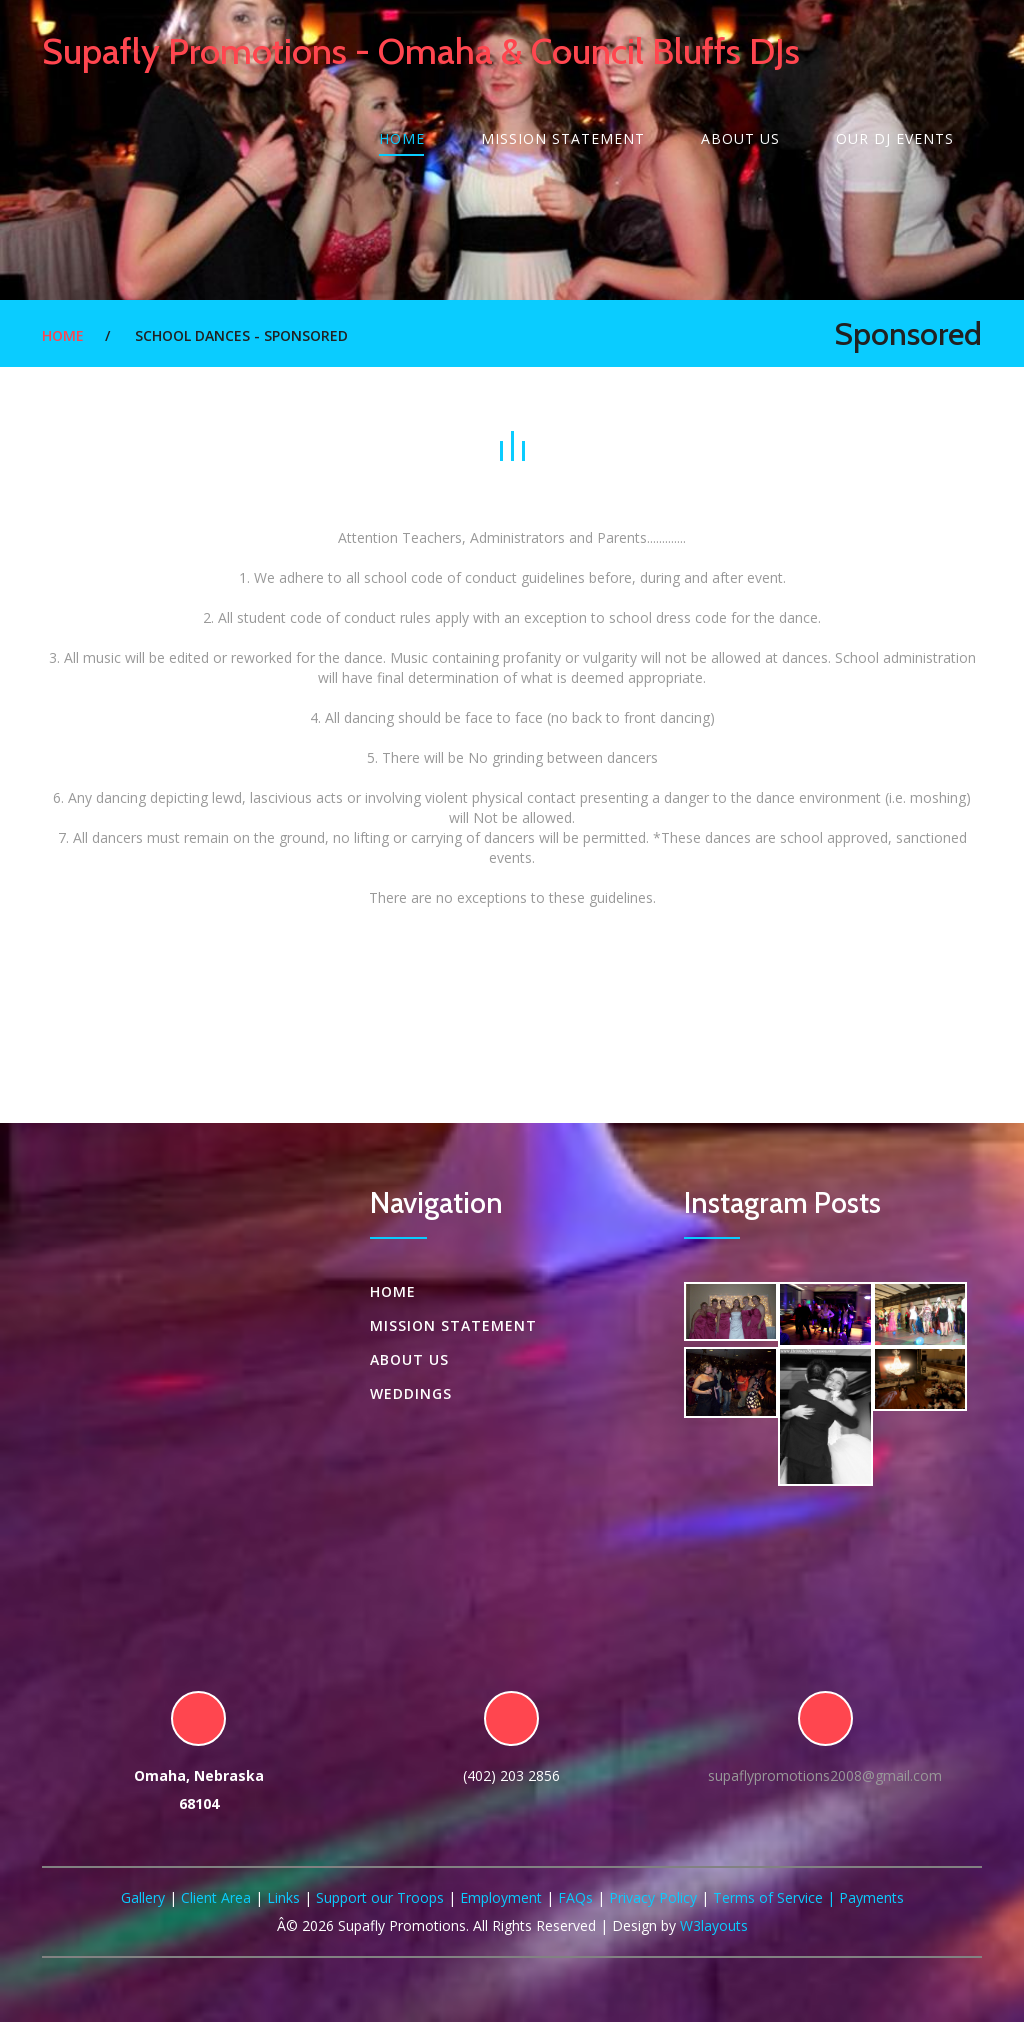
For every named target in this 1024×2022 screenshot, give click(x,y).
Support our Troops (380, 1897)
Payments (871, 1897)
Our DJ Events (895, 138)
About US (740, 138)
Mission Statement (563, 138)
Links (283, 1897)
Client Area (216, 1897)
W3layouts (714, 1925)
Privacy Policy (653, 1897)
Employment (501, 1897)
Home (402, 138)
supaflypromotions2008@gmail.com (825, 1775)
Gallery (143, 1897)
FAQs (575, 1897)
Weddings (411, 1393)
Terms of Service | (776, 1897)
